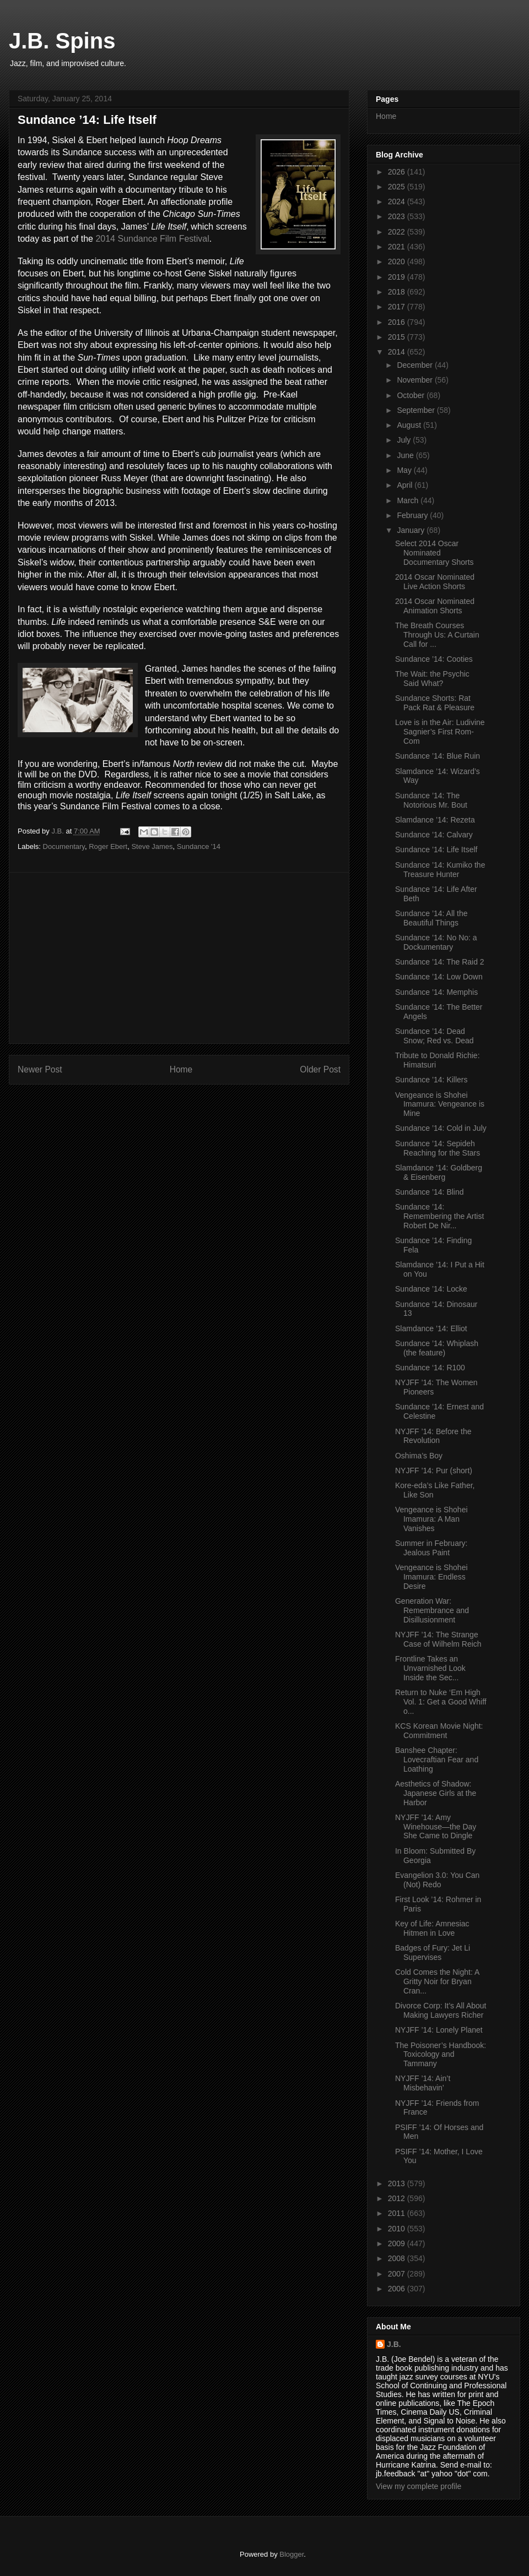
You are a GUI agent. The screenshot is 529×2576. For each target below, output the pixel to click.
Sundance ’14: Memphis (436, 992)
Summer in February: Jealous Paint (431, 1548)
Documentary (64, 846)
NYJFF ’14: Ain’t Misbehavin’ (422, 2083)
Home (181, 1069)
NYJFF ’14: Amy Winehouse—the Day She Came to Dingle (435, 1826)
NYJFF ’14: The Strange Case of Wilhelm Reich (438, 1639)
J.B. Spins (62, 41)
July (405, 439)
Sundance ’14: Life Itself (436, 849)
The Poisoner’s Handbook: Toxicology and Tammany (440, 2054)
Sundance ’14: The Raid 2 (439, 961)
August (410, 425)
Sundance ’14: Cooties (434, 659)
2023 (397, 216)
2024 (397, 201)
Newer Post (40, 1069)
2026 (397, 171)
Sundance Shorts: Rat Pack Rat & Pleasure (434, 703)
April (405, 485)
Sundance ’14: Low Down (439, 976)
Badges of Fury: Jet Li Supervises (432, 1952)
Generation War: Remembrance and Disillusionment (432, 1610)
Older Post (320, 1069)
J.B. (394, 2344)
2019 (397, 277)
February (413, 515)
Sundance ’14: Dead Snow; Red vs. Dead (434, 1036)
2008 (397, 2258)
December (415, 365)
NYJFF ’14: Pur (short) (433, 1470)
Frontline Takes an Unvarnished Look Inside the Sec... (430, 1668)
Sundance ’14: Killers (431, 1079)
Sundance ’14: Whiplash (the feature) (436, 1348)
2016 (397, 322)
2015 (397, 337)
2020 (397, 261)
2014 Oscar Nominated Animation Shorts (434, 606)
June (406, 455)
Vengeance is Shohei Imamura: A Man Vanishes (431, 1519)
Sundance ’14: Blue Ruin (437, 755)
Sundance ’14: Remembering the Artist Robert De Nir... (439, 1216)
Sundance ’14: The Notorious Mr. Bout (431, 800)
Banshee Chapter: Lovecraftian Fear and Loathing (436, 1759)
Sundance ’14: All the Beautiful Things (431, 918)
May (405, 470)
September (416, 410)
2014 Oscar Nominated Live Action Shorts (434, 582)
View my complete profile (418, 2486)
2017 (397, 306)
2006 (397, 2288)
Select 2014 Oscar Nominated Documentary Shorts (434, 553)
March (408, 500)
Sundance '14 (198, 846)
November (415, 379)
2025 (397, 186)
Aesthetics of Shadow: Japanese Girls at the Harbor (435, 1793)
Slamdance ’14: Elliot (431, 1328)
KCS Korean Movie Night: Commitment (439, 1731)
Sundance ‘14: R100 (430, 1367)
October (412, 395)
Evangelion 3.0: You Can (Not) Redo (437, 1880)
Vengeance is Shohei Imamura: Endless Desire (431, 1577)
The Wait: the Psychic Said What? (432, 678)
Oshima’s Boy (418, 1455)
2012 (397, 2198)
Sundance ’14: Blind (429, 1192)
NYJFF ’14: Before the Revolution (433, 1436)
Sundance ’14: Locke (431, 1288)
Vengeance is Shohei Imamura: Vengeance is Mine (439, 1104)
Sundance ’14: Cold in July (441, 1128)
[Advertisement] (179, 958)
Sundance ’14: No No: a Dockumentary (436, 942)
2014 (397, 351)
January (412, 530)
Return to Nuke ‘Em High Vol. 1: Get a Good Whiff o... (441, 1701)
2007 (397, 2273)
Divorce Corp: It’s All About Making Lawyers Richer (440, 2010)
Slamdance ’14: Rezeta (435, 819)
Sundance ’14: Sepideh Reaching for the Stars (437, 1148)
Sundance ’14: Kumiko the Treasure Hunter (440, 870)
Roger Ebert (108, 846)
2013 (397, 2183)
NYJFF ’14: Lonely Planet (439, 2029)
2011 (397, 2213)
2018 (397, 291)
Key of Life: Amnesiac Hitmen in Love (432, 1928)
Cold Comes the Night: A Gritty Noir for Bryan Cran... (437, 1981)
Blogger (291, 2554)
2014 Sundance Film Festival (152, 238)
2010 (397, 2228)
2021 (397, 246)
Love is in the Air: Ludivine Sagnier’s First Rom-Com (440, 731)
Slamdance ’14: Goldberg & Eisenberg (438, 1172)
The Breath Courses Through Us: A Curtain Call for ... (437, 635)
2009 (397, 2243)
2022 (397, 231)
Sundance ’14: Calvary (434, 834)
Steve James (151, 846)
